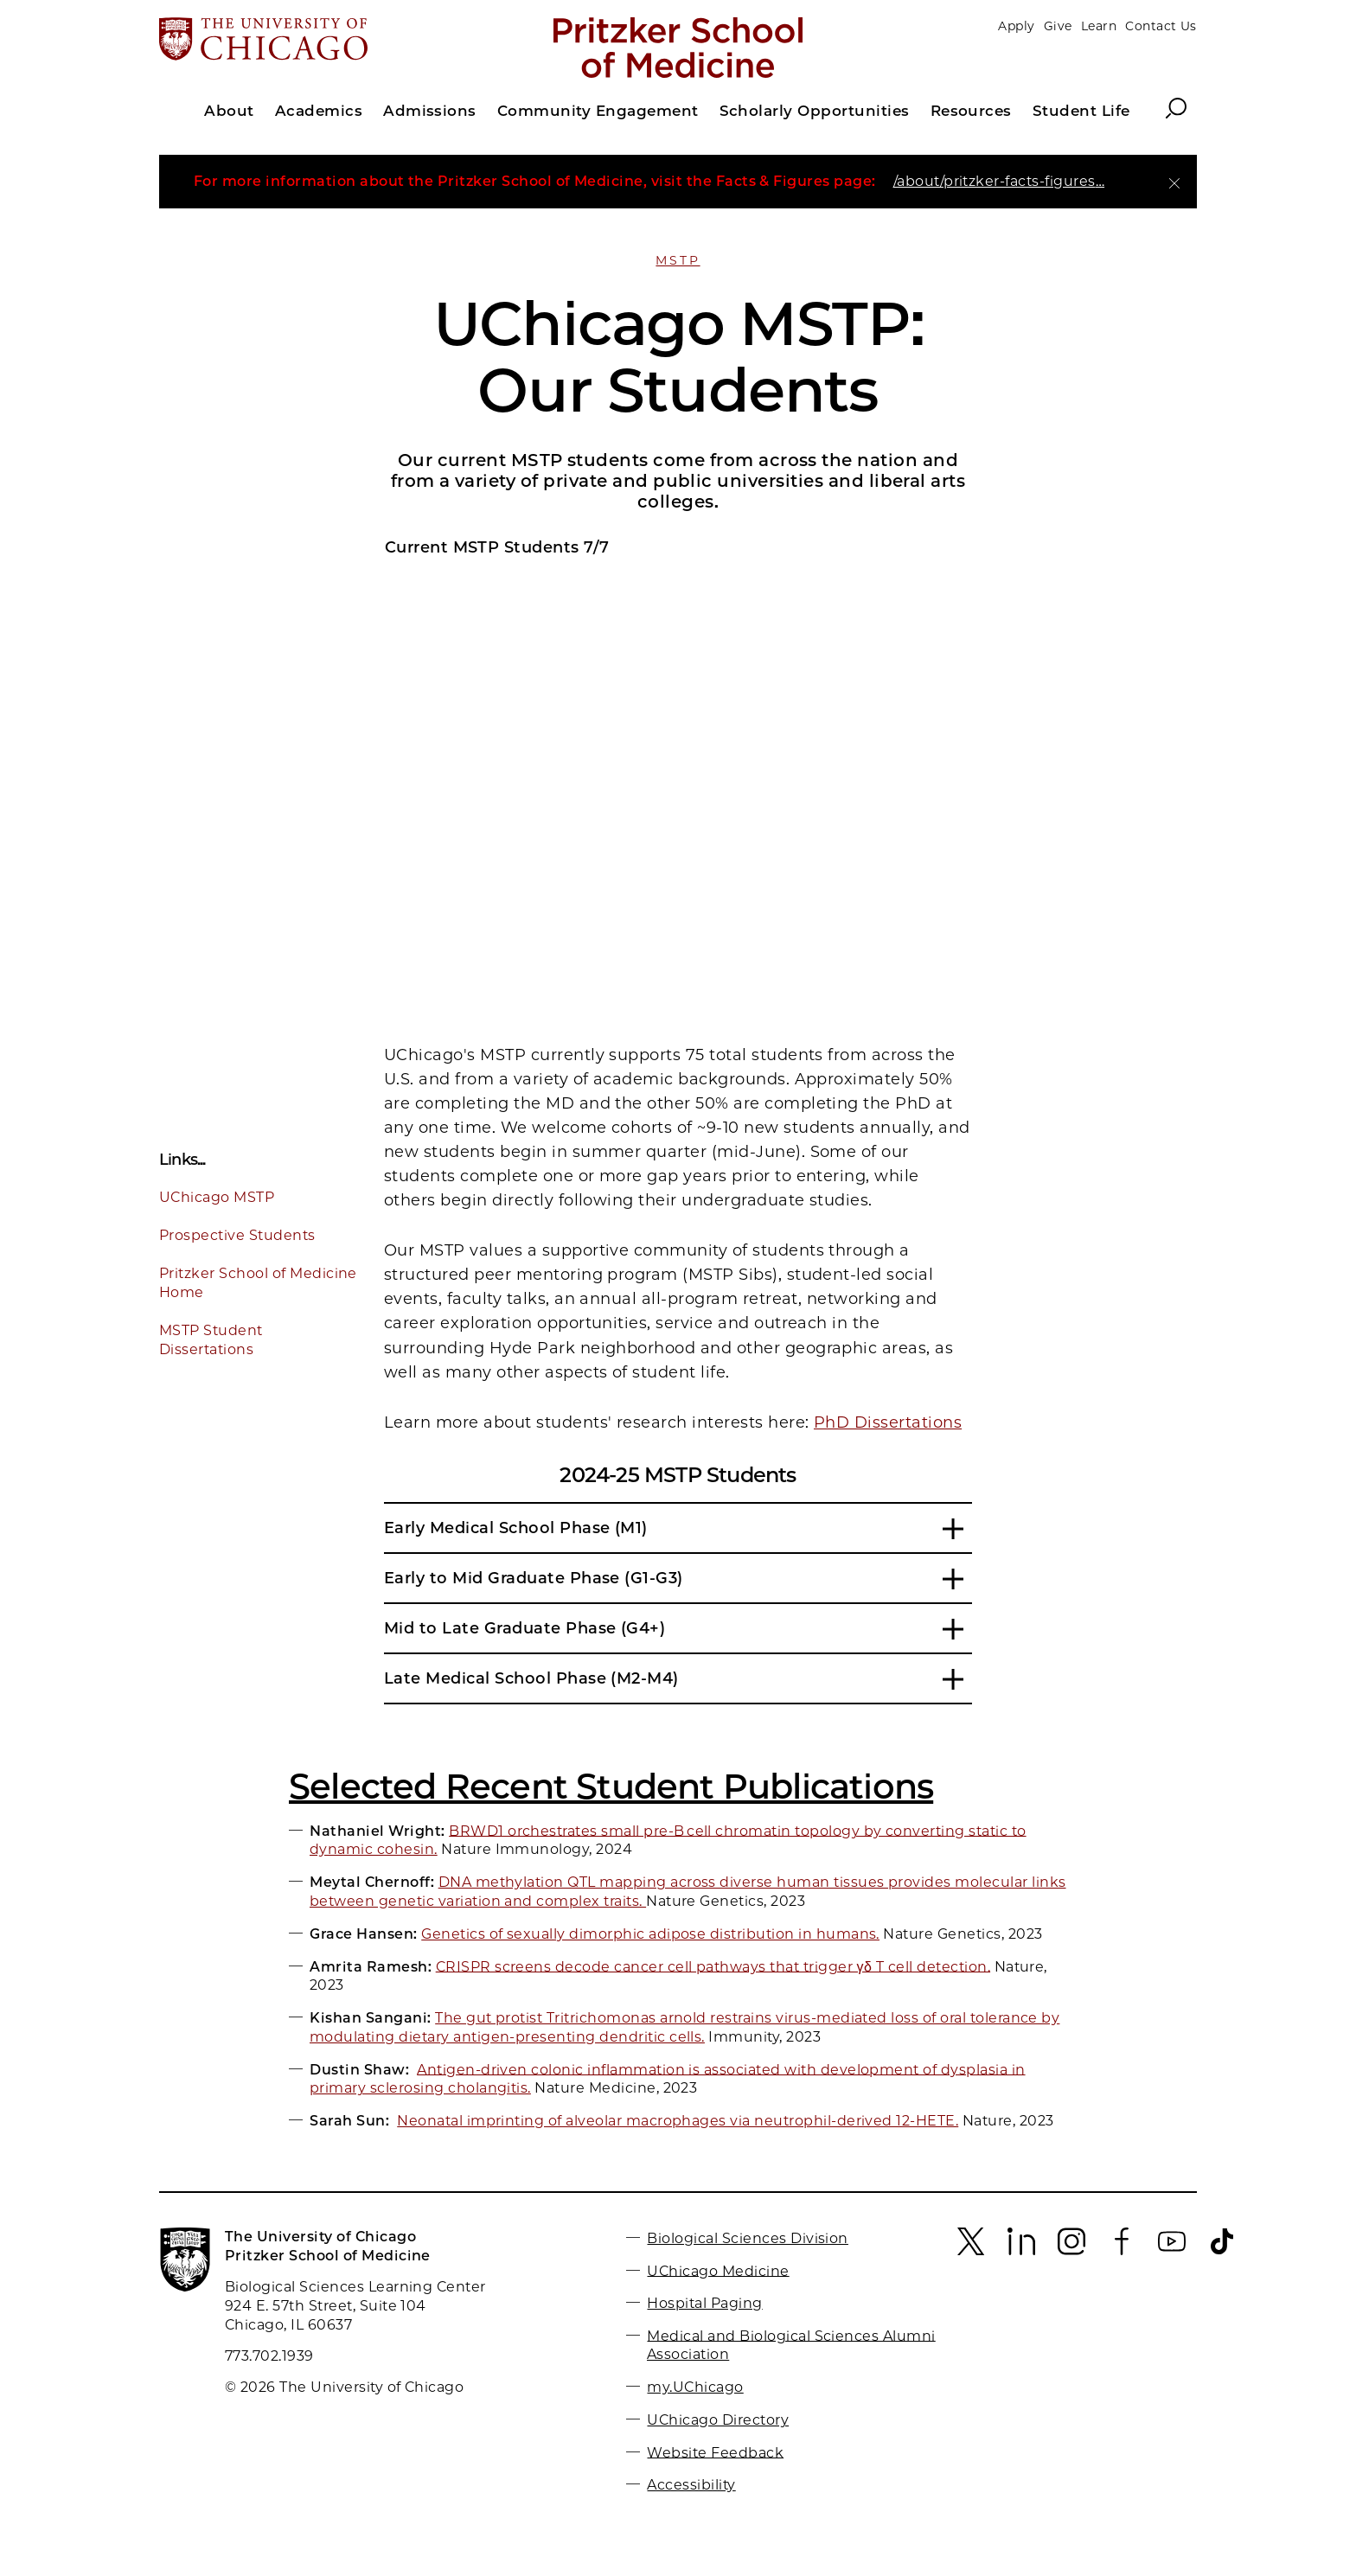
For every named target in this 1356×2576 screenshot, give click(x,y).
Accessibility (691, 2485)
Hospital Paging (704, 2303)
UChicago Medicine (718, 2270)
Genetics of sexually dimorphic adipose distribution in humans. (650, 1934)
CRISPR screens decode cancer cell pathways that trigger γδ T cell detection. (713, 1966)
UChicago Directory (718, 2420)
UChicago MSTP (216, 1197)
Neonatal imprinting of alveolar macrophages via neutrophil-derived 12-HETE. (677, 2121)
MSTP (678, 260)
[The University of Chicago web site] (329, 40)
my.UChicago (695, 2387)
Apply (1016, 26)
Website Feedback (715, 2452)
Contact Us (1161, 26)
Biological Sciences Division (747, 2238)
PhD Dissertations (888, 1422)
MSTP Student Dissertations (211, 1340)
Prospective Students (237, 1235)
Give (1058, 26)
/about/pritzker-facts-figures (998, 181)
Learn (1098, 26)
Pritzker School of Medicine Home (258, 1283)
